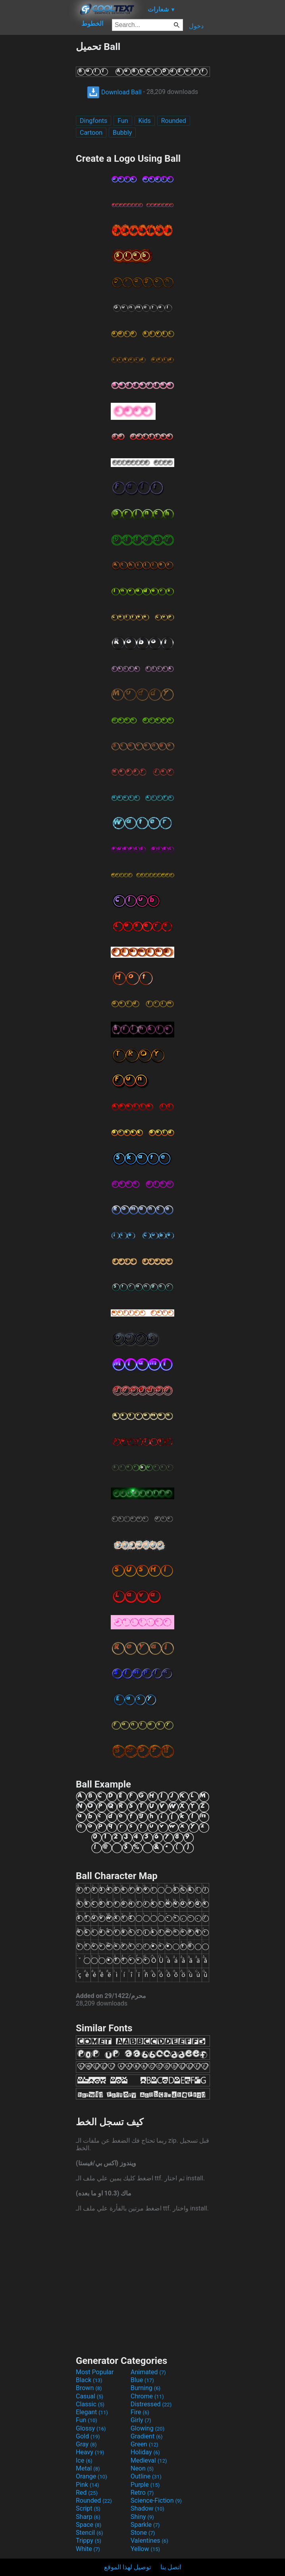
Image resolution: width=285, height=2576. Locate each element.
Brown (89, 2388)
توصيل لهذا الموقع (127, 2567)
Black (89, 2380)
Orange (91, 2476)
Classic (90, 2404)
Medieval (149, 2460)
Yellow (145, 2549)
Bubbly (122, 132)
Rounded (173, 120)
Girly (141, 2420)
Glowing (147, 2428)
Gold (88, 2436)
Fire (140, 2412)
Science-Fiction (156, 2500)
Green (144, 2444)
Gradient (146, 2436)
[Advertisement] (37, 160)
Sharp (88, 2516)
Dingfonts (93, 120)
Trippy (88, 2540)
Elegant (92, 2412)
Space (88, 2524)
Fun (122, 120)
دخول (196, 26)
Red (87, 2492)
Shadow (147, 2508)
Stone (143, 2532)
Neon (142, 2468)
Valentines (149, 2540)
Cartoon (91, 132)
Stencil (89, 2532)
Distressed (151, 2404)
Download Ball (114, 92)
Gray (86, 2444)
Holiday (145, 2452)
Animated (148, 2372)
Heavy (90, 2452)
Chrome (147, 2396)
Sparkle (145, 2524)
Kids (145, 120)
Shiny (142, 2516)
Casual (89, 2396)
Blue (142, 2380)
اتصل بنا (170, 2567)
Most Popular (95, 2372)
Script (88, 2508)
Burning (145, 2388)
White (88, 2549)
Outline (146, 2476)
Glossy (91, 2428)
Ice (84, 2460)
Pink (87, 2484)
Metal (88, 2468)
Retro (142, 2492)
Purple (145, 2484)
